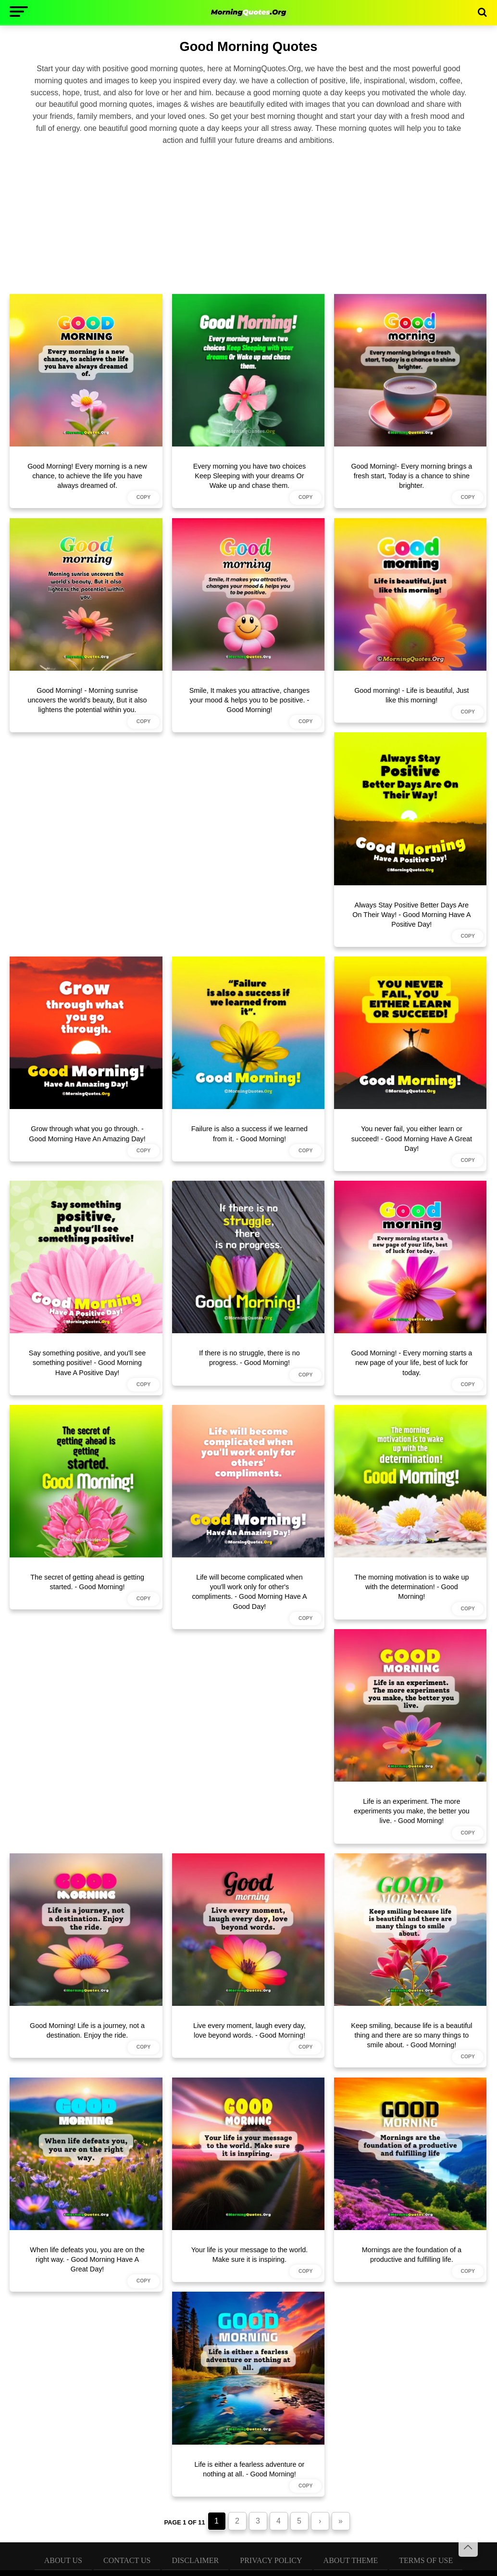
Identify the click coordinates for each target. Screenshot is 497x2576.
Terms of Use (426, 2560)
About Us (63, 2560)
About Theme (350, 2560)
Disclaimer (195, 2560)
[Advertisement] (248, 218)
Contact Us (126, 2560)
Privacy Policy (271, 2560)
